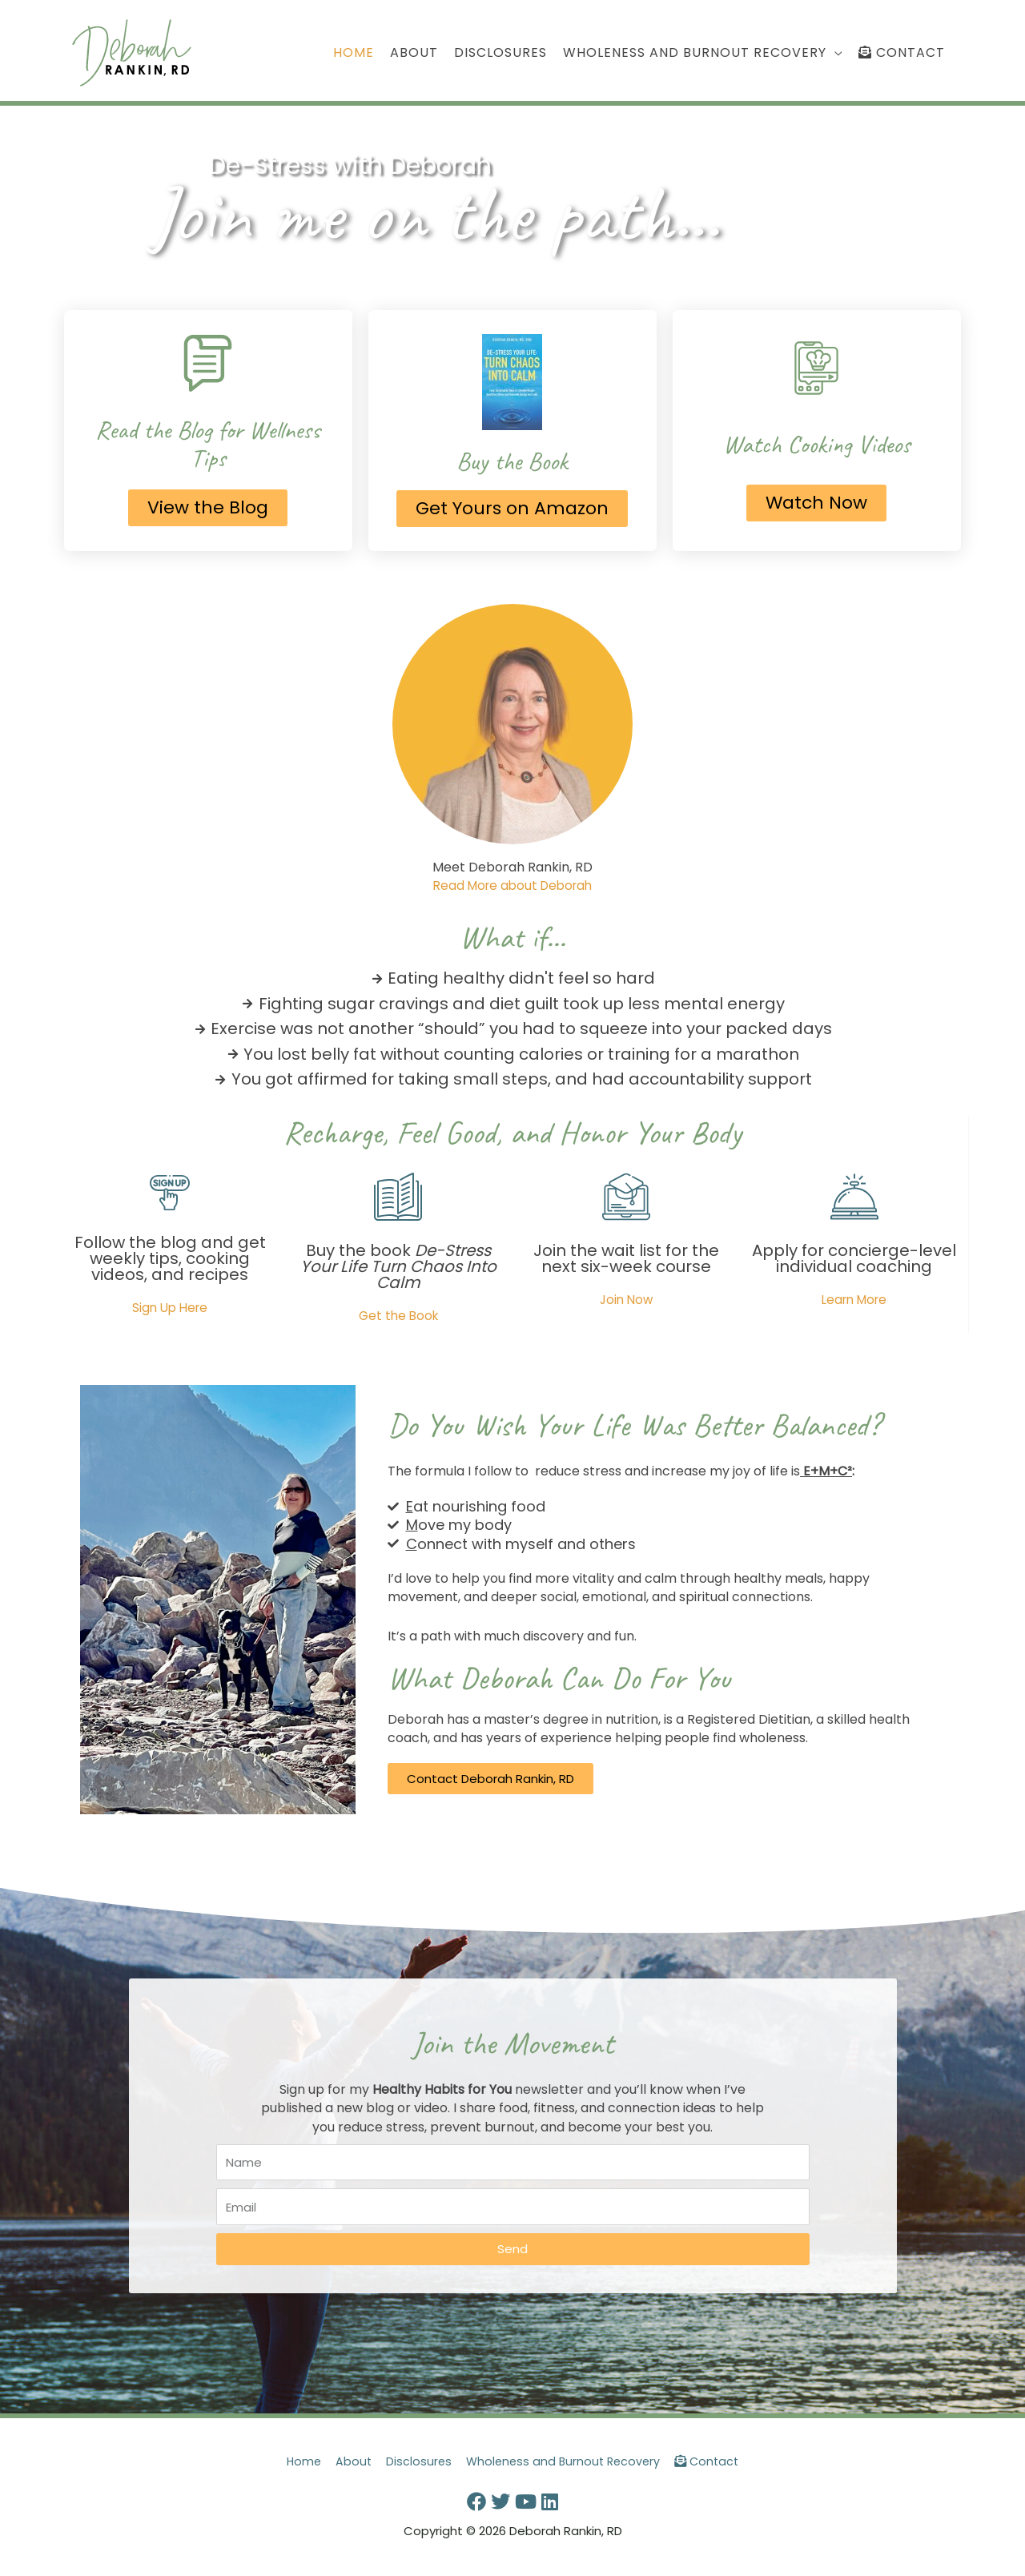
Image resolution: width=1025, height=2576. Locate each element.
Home (297, 2462)
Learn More (854, 1300)
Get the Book (398, 1316)
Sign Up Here (170, 1308)
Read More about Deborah (512, 887)
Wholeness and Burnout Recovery (564, 2462)
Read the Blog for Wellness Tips (208, 445)
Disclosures (416, 2462)
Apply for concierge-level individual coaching (854, 1259)
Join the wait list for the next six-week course (626, 1259)
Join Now (626, 1300)
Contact (713, 2462)
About (349, 2462)
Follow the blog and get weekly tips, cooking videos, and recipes (170, 1259)
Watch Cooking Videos (816, 444)
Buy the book (398, 1267)
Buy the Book (512, 462)
